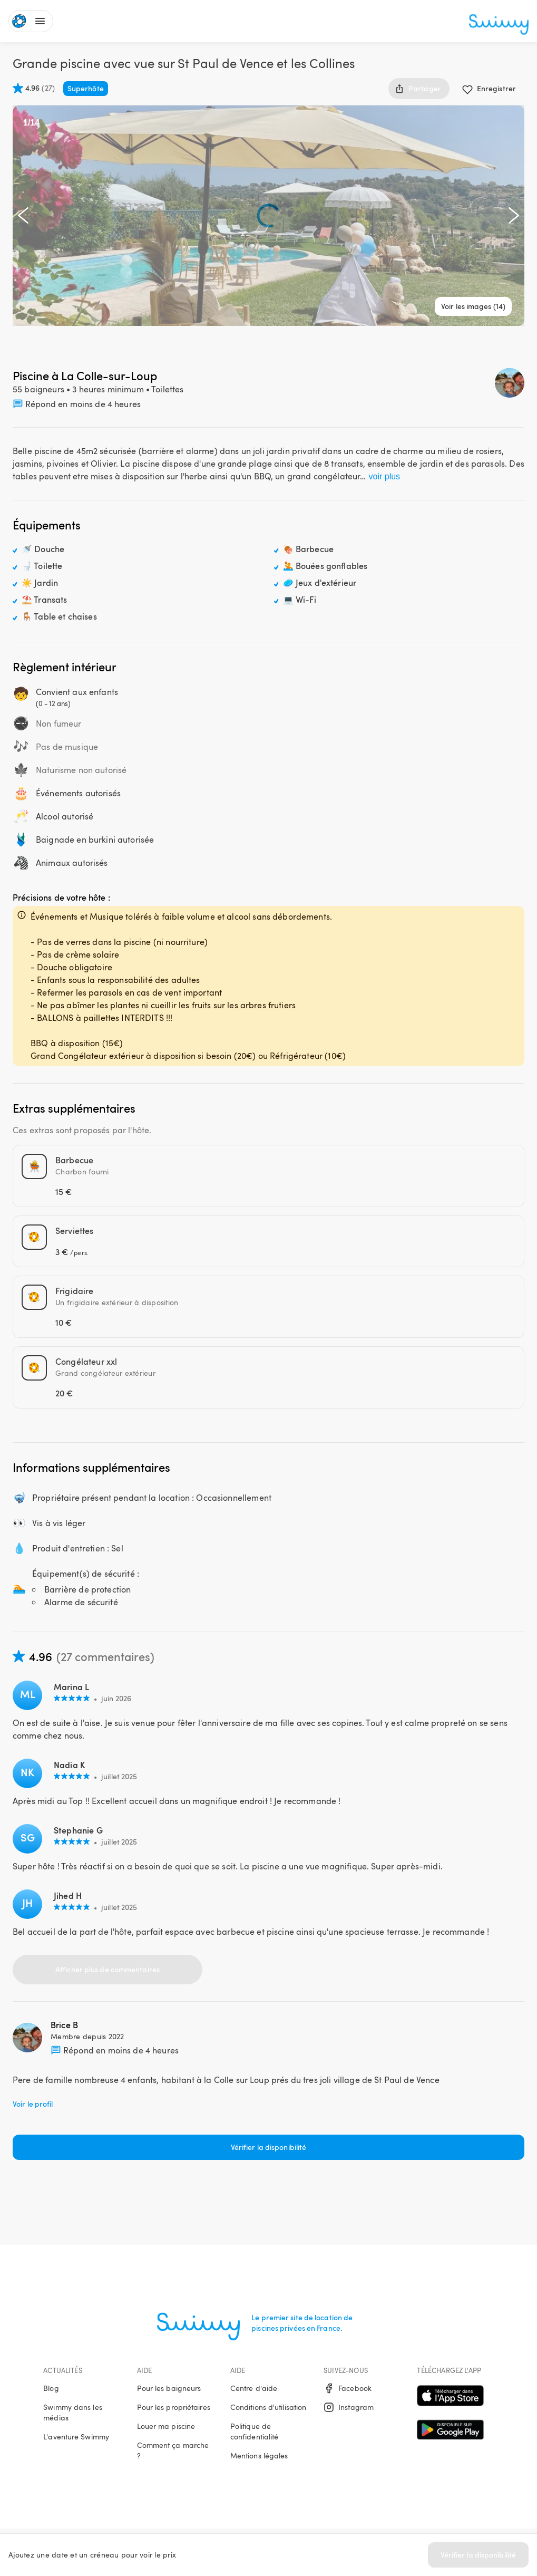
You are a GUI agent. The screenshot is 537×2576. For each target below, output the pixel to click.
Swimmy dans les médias (72, 2412)
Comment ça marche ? (173, 2450)
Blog (50, 2388)
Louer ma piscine (166, 2426)
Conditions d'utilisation (268, 2407)
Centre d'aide (253, 2388)
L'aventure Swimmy (76, 2437)
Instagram (349, 2407)
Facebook (348, 2388)
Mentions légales (259, 2455)
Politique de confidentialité (254, 2431)
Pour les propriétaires (173, 2407)
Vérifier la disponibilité (478, 2555)
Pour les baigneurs (169, 2388)
